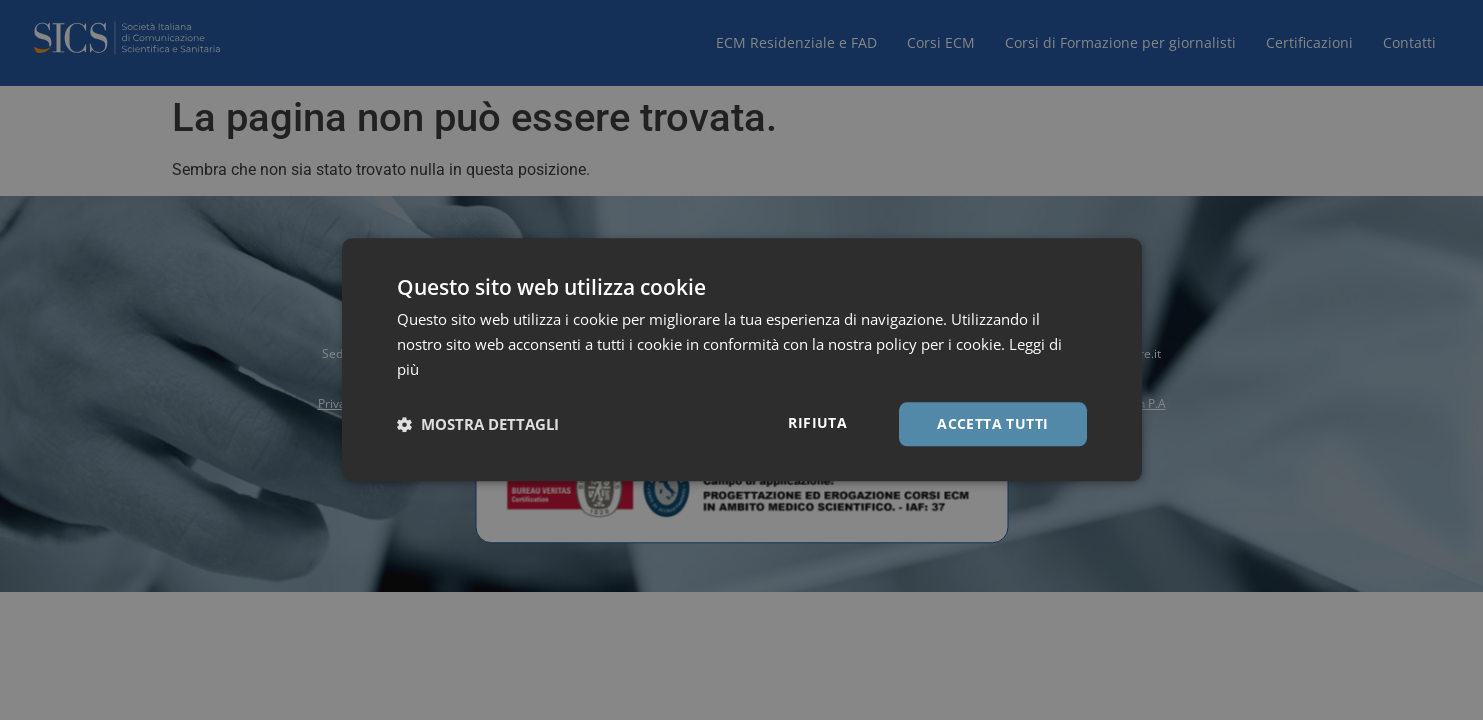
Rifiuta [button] (817, 422)
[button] (478, 424)
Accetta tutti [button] (992, 423)
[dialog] (741, 360)
